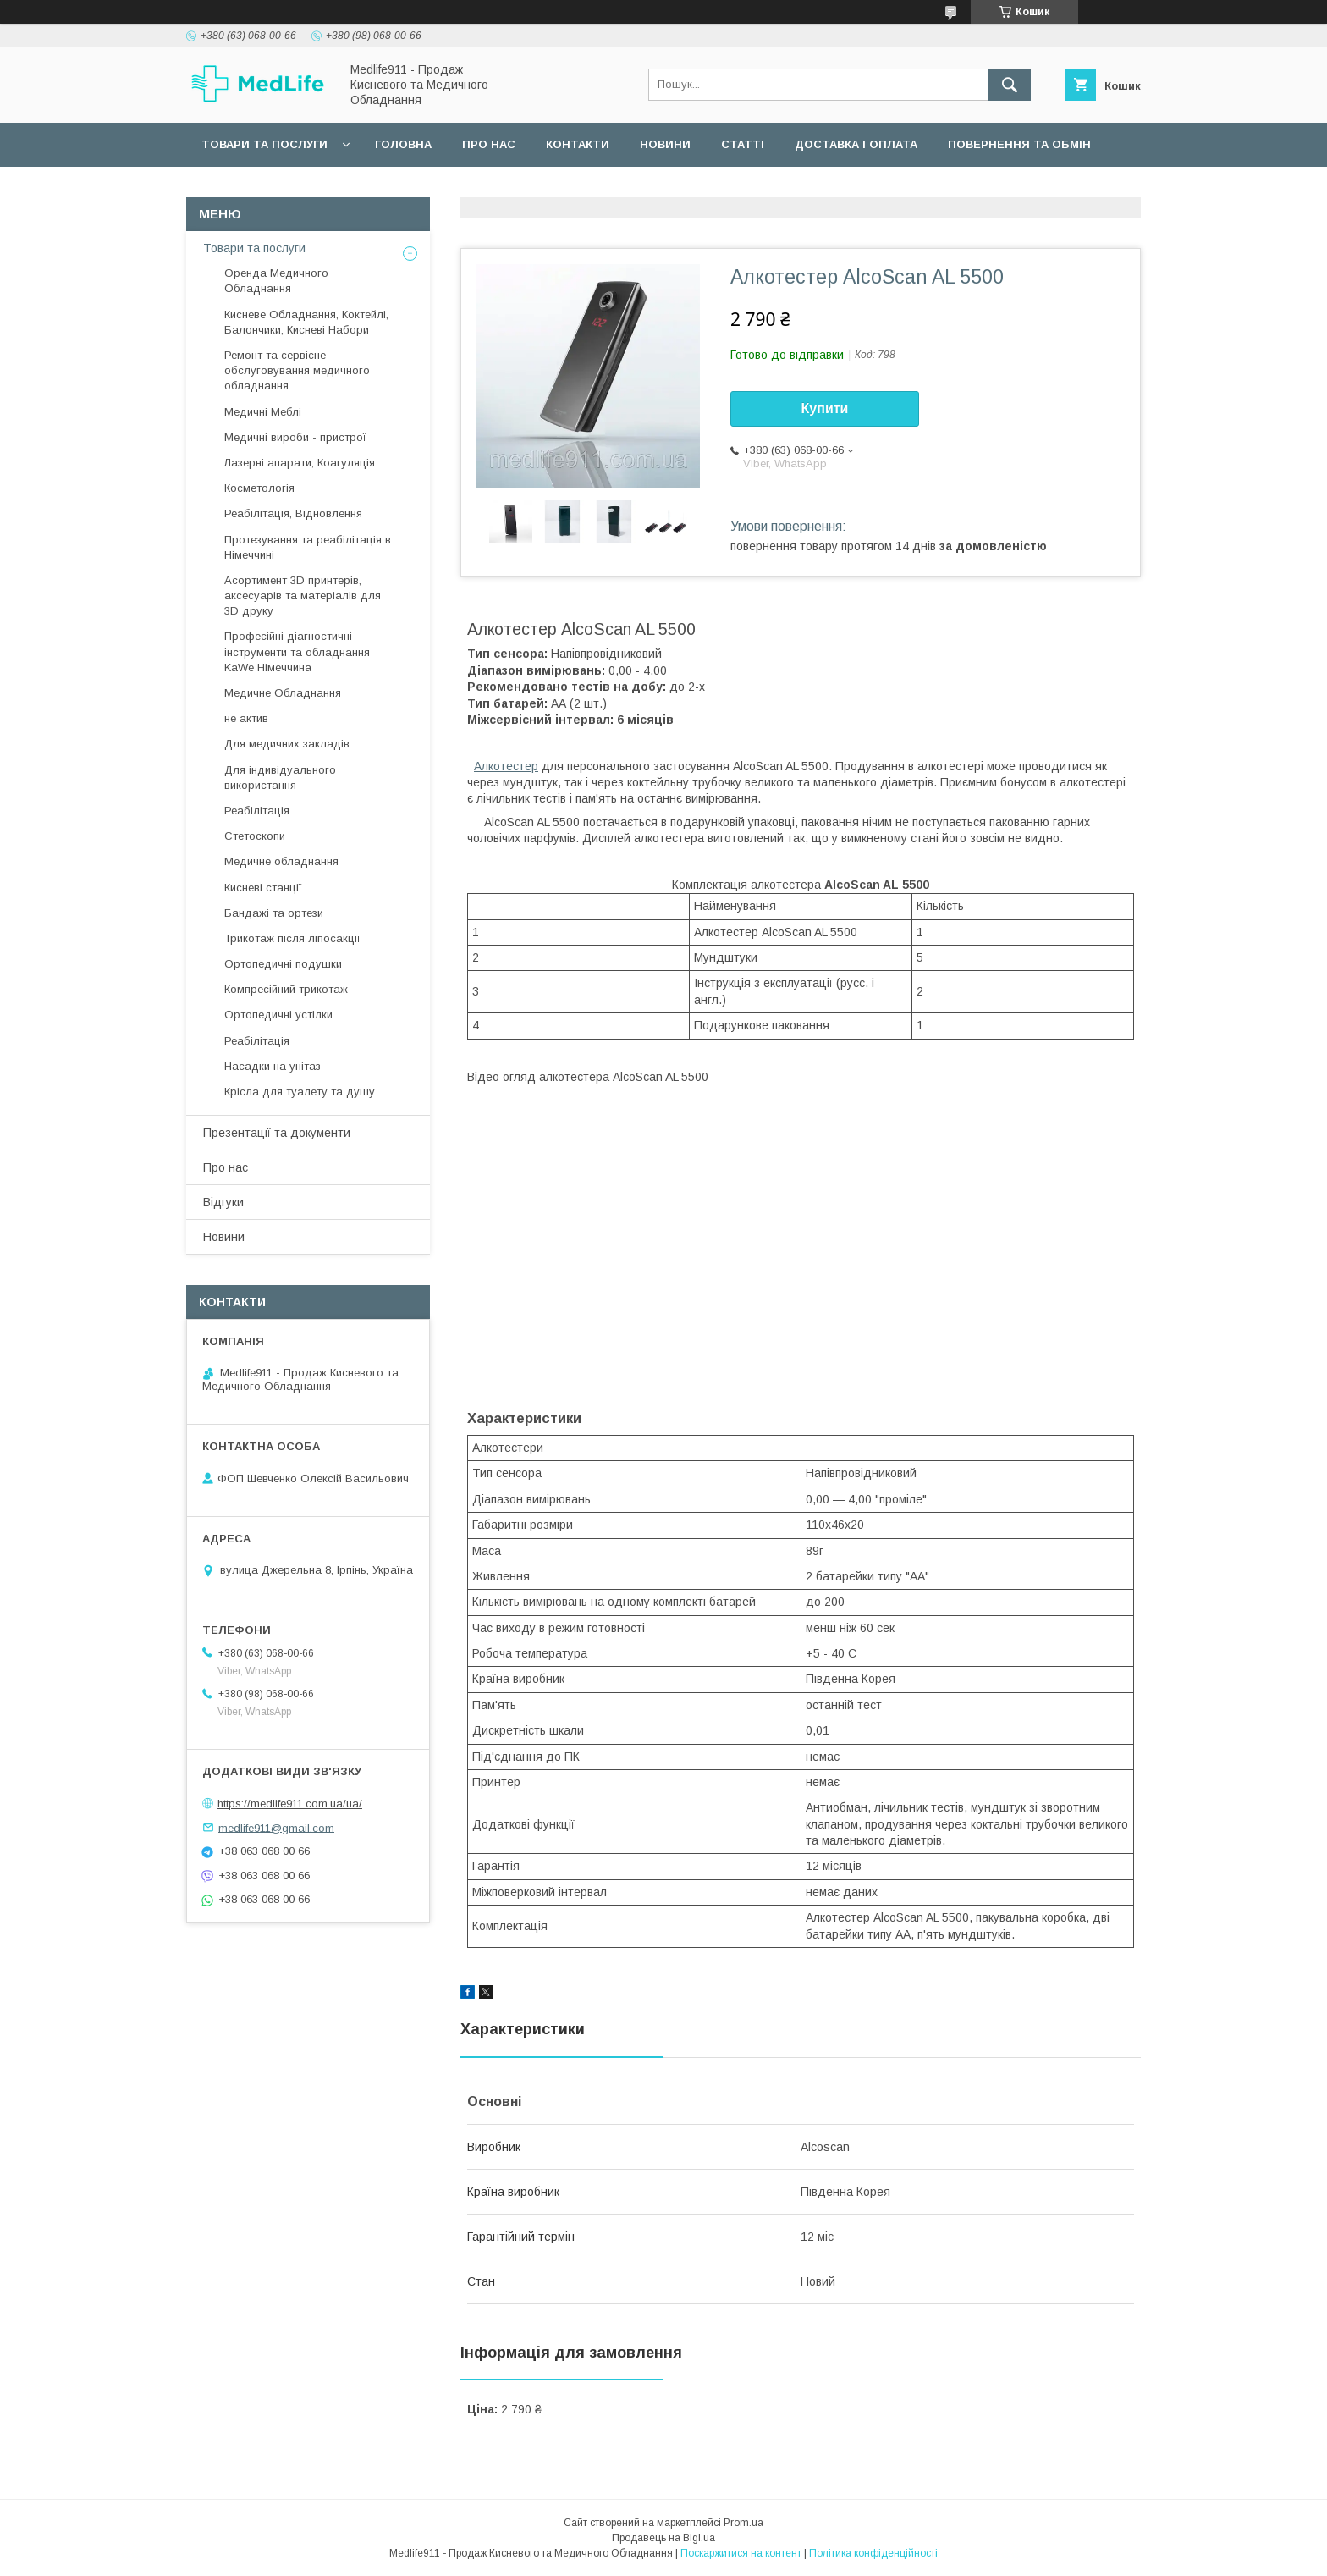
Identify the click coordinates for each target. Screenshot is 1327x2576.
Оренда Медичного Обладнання (276, 281)
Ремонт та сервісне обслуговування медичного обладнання (297, 370)
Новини (665, 144)
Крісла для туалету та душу (299, 1091)
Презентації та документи (276, 1132)
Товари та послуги (264, 144)
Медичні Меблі (262, 411)
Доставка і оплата (856, 144)
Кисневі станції (263, 887)
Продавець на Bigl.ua (663, 2538)
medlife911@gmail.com (276, 1827)
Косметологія (259, 488)
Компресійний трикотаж (286, 989)
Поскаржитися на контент (740, 2553)
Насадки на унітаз (272, 1066)
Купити (825, 408)
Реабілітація (256, 810)
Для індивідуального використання (280, 778)
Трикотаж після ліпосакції (292, 938)
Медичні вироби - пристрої (295, 437)
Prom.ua (743, 2523)
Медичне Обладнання (282, 693)
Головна (403, 144)
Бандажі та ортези (273, 913)
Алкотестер (506, 766)
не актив (246, 718)
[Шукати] (1009, 85)
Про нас (488, 144)
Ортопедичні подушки (283, 963)
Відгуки (223, 1202)
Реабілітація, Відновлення (293, 513)
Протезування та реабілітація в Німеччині (307, 547)
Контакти (577, 144)
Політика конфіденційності (873, 2553)
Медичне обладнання (281, 861)
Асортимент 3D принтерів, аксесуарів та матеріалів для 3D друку (302, 595)
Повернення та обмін (1019, 144)
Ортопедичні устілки (278, 1014)
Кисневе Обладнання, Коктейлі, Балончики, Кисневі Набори (306, 322)
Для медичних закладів (287, 743)
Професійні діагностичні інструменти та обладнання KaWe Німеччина (297, 651)
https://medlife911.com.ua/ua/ (289, 1803)
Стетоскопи (254, 836)
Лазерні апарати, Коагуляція (299, 462)
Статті (742, 144)
